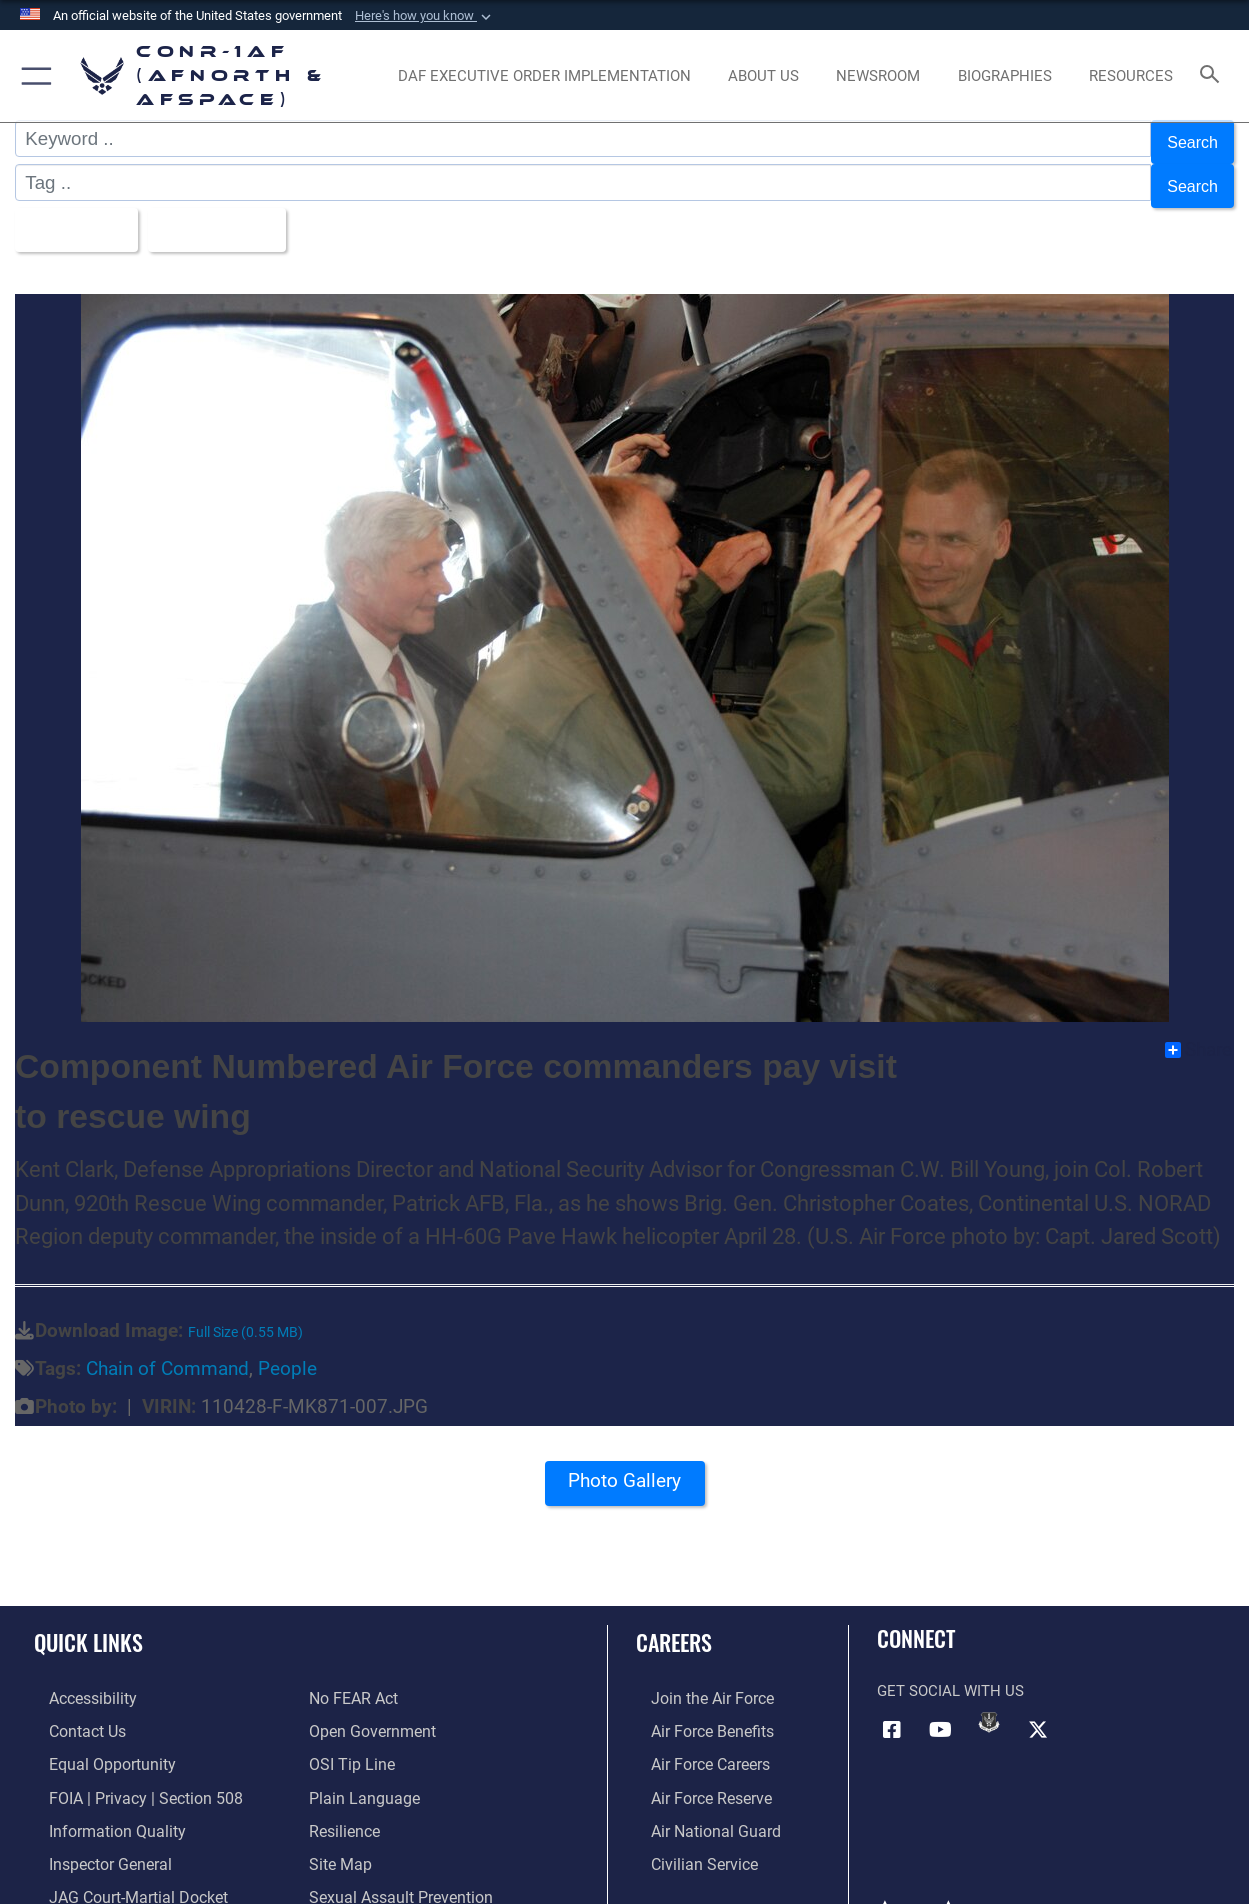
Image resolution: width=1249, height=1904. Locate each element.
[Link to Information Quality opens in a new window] (98, 1805)
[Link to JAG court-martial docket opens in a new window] (120, 1869)
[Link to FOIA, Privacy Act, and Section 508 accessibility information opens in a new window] (125, 1774)
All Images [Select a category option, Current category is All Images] (77, 213)
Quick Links (88, 1621)
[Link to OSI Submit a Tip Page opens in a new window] (349, 1742)
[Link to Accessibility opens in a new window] (77, 1678)
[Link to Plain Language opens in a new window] (359, 1774)
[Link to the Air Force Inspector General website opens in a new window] (93, 1837)
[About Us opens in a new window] (763, 76)
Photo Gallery (625, 1468)
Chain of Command (167, 1350)
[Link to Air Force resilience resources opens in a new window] (343, 1805)
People (287, 1350)
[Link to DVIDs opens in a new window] (989, 1703)
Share (1198, 1030)
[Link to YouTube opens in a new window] (941, 1710)
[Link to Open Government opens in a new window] (368, 1710)
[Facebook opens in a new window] (892, 1710)
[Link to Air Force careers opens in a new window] (694, 1742)
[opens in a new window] (544, 76)
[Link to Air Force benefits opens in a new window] (695, 1710)
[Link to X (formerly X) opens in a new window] (1038, 1710)
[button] (425, 16)
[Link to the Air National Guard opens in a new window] (697, 1805)
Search (1188, 138)
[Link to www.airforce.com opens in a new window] (695, 1678)
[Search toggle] (1214, 76)
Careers (674, 1621)
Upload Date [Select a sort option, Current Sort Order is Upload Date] (234, 213)
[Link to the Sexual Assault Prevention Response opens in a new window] (431, 1869)
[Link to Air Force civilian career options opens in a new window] (687, 1837)
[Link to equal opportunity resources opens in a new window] (93, 1742)
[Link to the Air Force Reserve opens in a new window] (695, 1774)
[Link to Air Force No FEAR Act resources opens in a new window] (352, 1678)
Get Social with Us (950, 1671)
